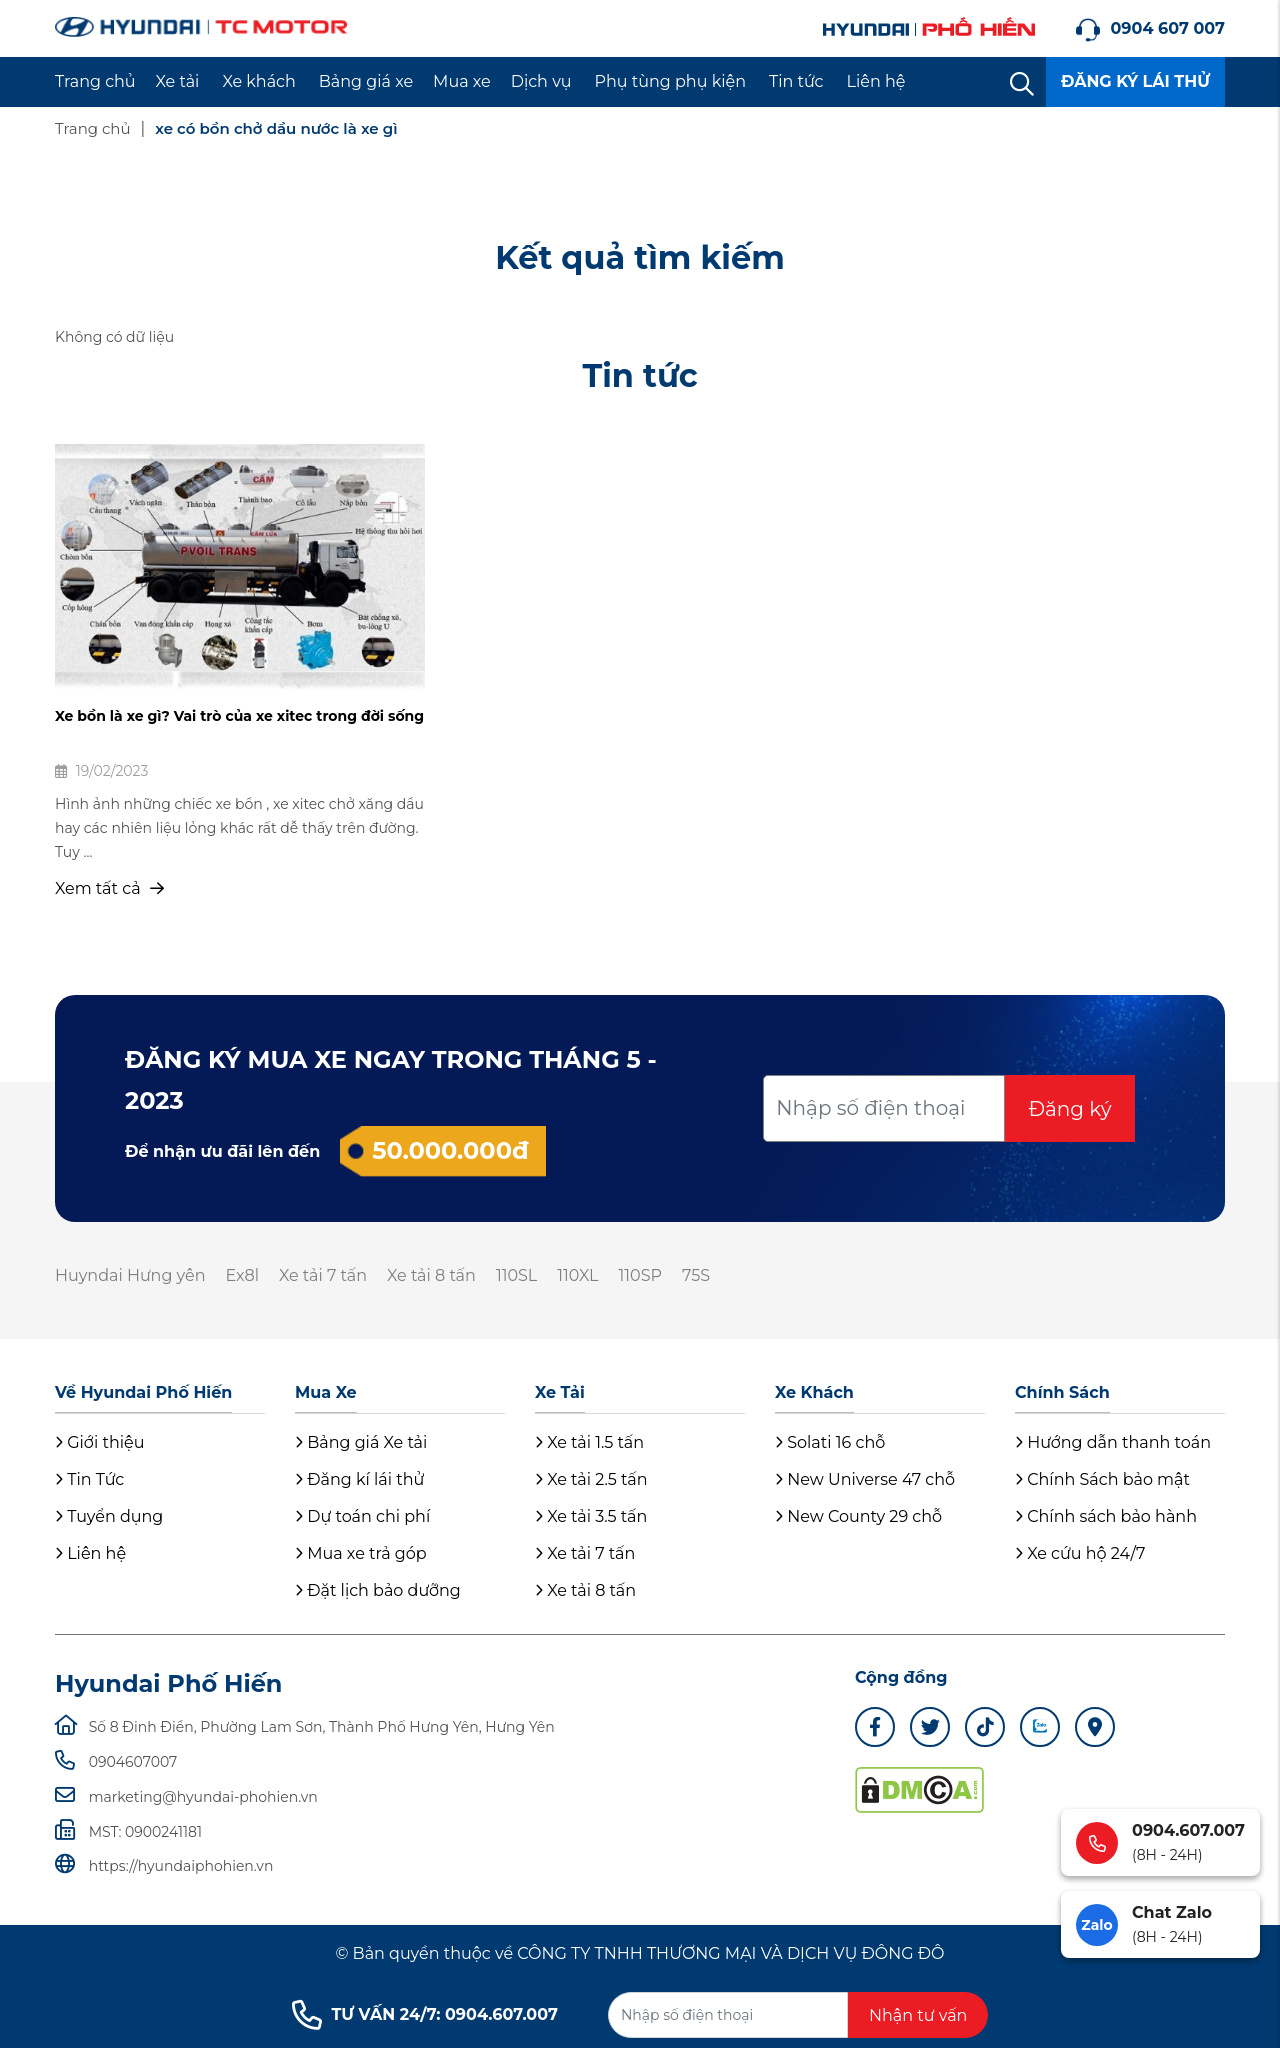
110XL (577, 1275)
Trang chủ (95, 81)
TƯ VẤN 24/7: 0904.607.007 (425, 2015)
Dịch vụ (541, 81)
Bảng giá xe (366, 81)
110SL (516, 1275)
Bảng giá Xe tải (361, 1442)
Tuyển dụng (109, 1516)
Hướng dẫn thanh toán (1113, 1442)
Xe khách (258, 81)
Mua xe (462, 81)
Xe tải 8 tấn (431, 1275)
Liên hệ (876, 81)
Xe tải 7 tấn (323, 1275)
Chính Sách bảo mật (1102, 1479)
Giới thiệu (99, 1442)
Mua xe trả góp (361, 1553)
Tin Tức (89, 1479)
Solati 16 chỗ (830, 1442)
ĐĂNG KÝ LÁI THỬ (1135, 81)
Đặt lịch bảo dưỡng (378, 1590)
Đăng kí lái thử (359, 1479)
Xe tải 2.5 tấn (591, 1479)
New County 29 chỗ (858, 1516)
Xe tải (178, 81)
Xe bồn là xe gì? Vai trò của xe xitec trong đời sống (239, 716)
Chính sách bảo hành (1106, 1516)
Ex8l (242, 1275)
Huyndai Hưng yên (130, 1275)
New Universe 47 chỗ (865, 1479)
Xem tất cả (109, 888)
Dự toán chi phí (362, 1516)
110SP (640, 1275)
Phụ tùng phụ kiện (670, 81)
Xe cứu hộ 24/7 (1080, 1553)
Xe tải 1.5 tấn (589, 1442)
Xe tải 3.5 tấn (591, 1516)
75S (696, 1275)
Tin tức (796, 81)
